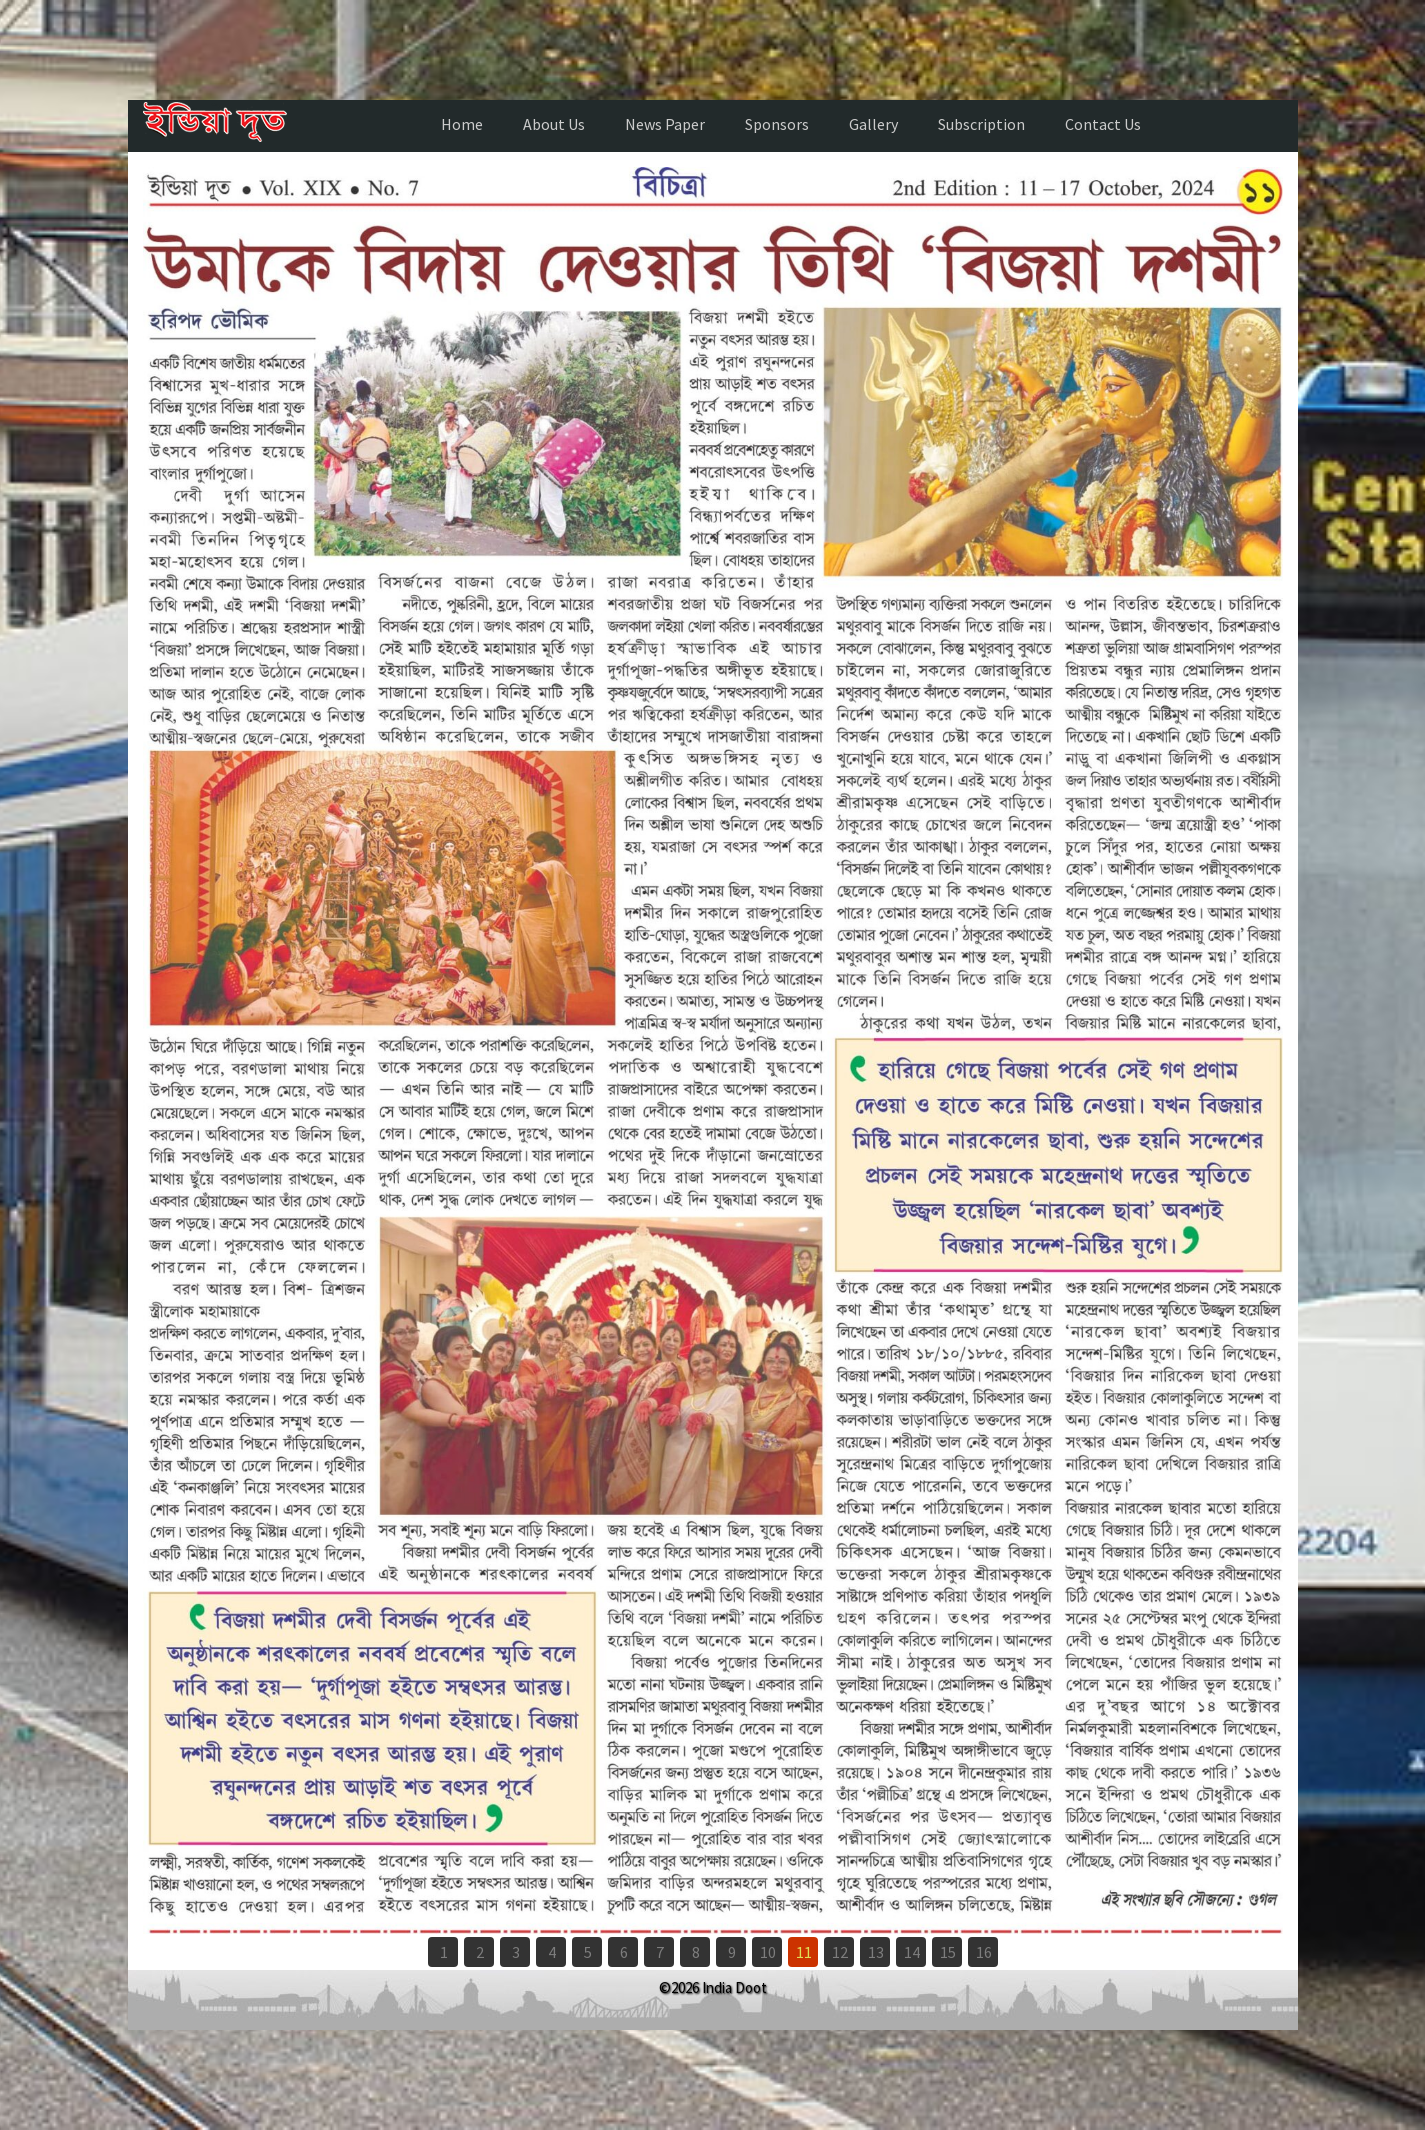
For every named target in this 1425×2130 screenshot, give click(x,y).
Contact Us (1103, 124)
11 (804, 1952)
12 (840, 1952)
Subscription (981, 124)
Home (462, 124)
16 (984, 1952)
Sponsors (777, 124)
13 (876, 1952)
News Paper (665, 124)
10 (768, 1952)
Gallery (873, 124)
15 (948, 1952)
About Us (554, 124)
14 (912, 1952)
